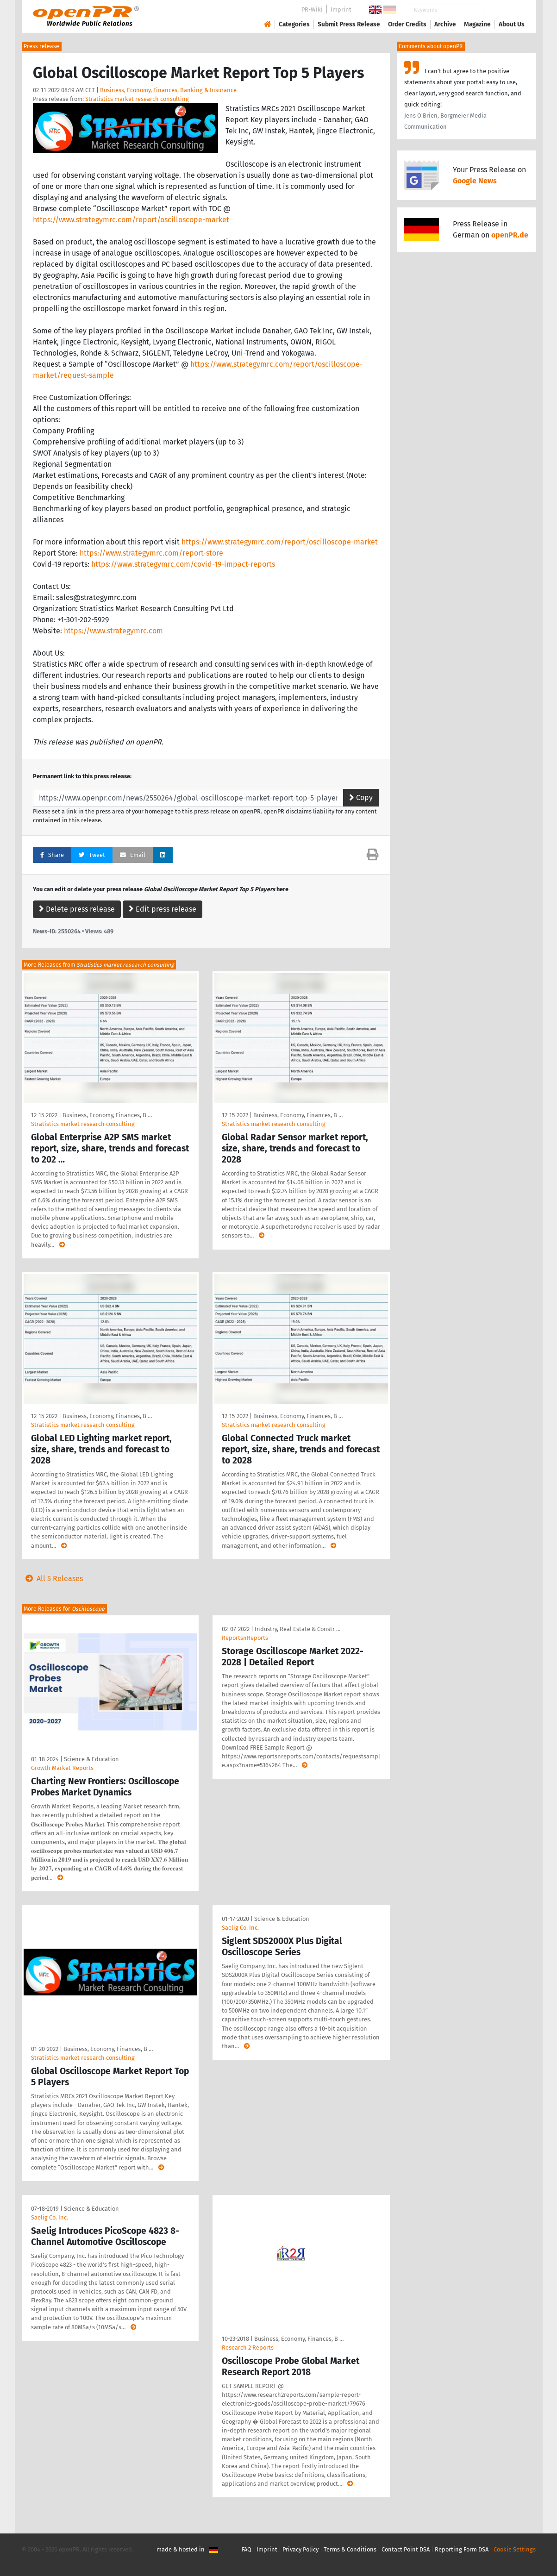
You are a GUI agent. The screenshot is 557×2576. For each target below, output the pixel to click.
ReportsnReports (245, 1637)
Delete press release (77, 909)
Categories (294, 24)
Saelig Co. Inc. (240, 1927)
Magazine (477, 24)
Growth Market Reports (62, 1767)
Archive (445, 24)
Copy (361, 797)
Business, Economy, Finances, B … (107, 1115)
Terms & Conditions (350, 2549)
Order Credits (407, 24)
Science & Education (91, 1759)
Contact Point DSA (406, 2549)
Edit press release (162, 909)
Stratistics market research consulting (137, 98)
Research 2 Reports (248, 2347)
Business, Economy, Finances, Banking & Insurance (168, 90)
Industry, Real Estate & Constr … (297, 1629)
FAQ (246, 2549)
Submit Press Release (349, 24)
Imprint (341, 9)
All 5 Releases (52, 1578)
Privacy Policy (300, 2549)
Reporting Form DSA (461, 2549)
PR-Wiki (312, 9)
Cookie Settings (515, 2549)
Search (504, 10)
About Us (512, 24)
